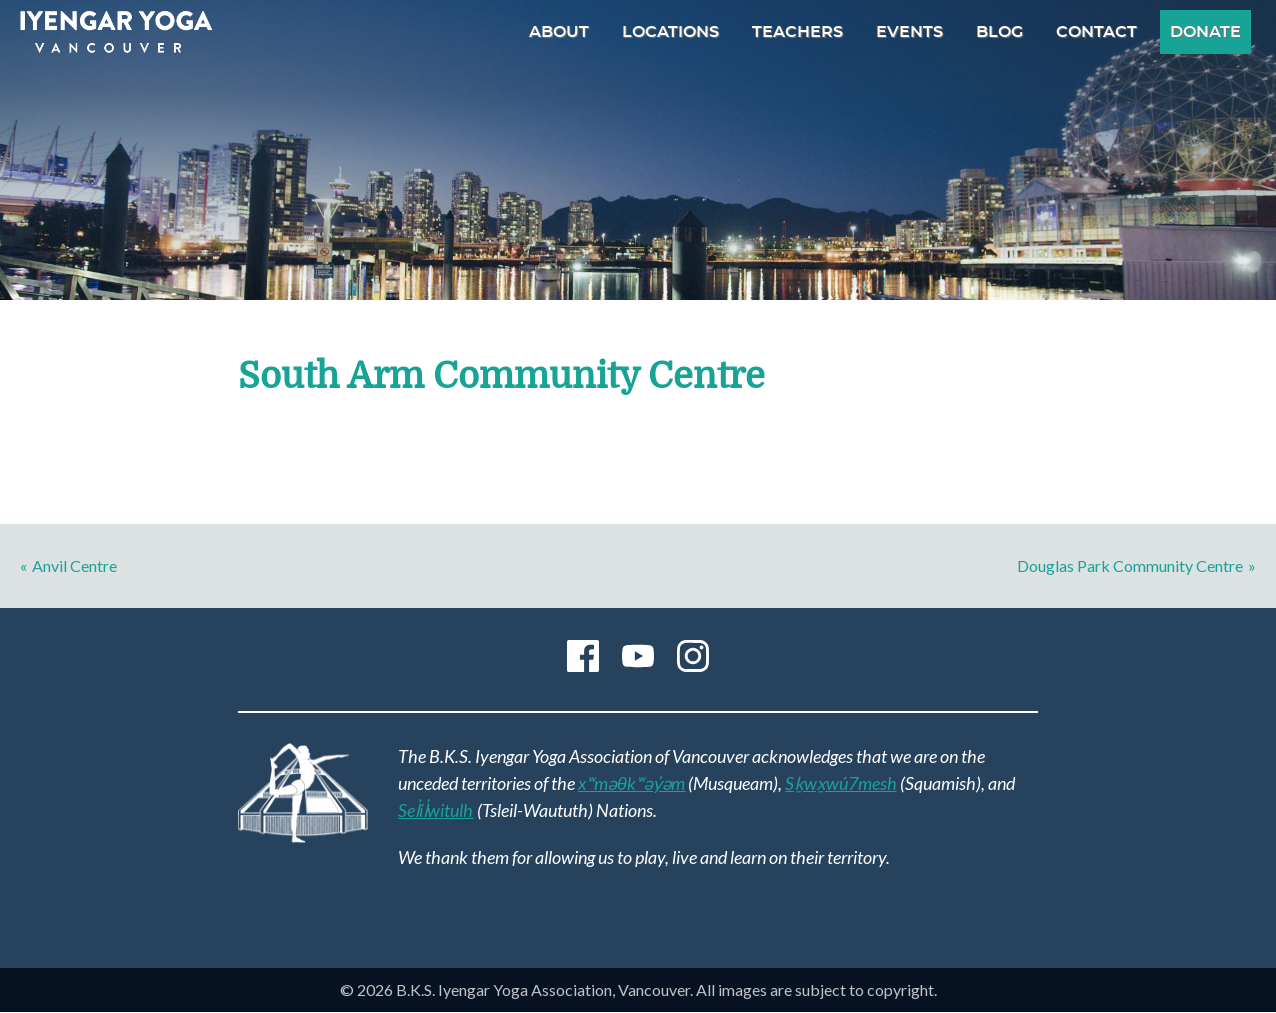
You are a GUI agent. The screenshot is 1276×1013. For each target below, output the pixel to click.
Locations (670, 32)
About (559, 32)
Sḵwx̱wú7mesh (840, 783)
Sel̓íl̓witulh (436, 810)
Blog (999, 32)
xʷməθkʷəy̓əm (631, 783)
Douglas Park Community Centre (1130, 565)
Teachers (797, 32)
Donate (1205, 32)
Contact (1096, 32)
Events (909, 32)
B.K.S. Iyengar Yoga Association (116, 32)
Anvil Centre (74, 565)
